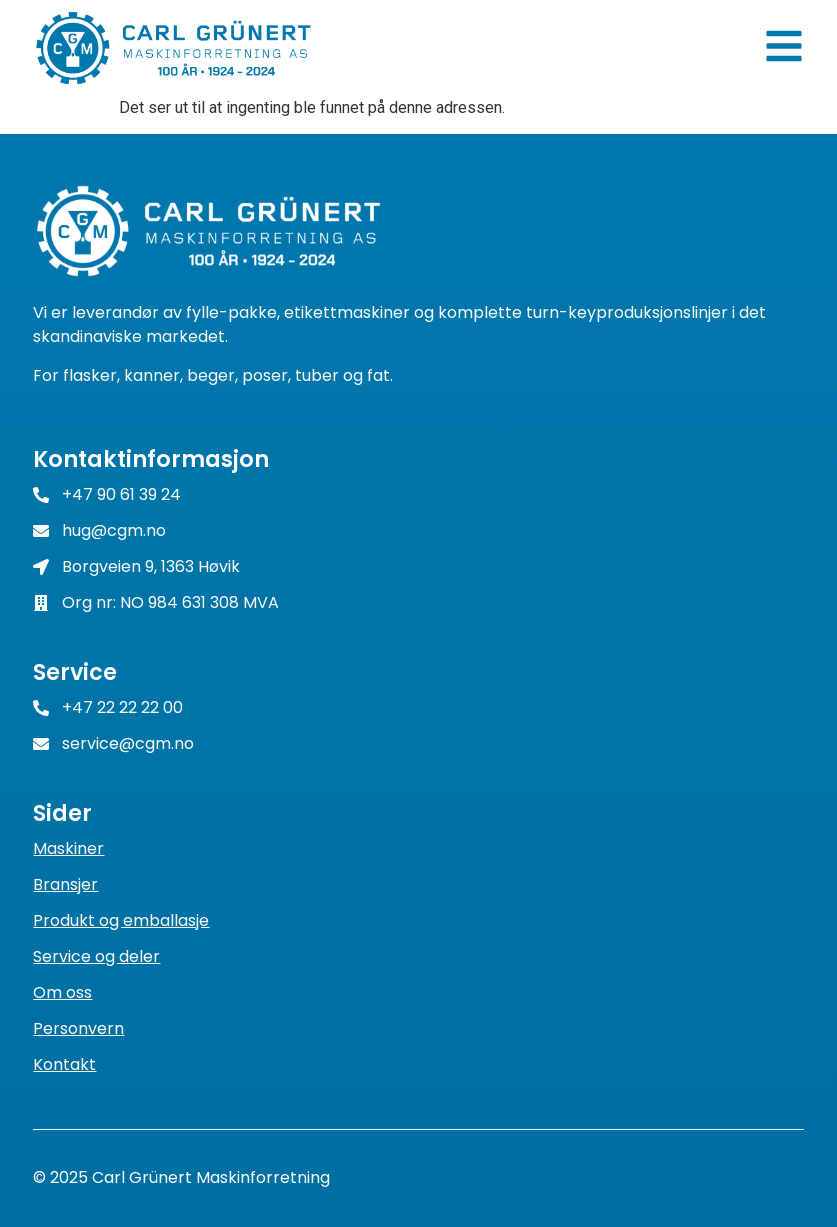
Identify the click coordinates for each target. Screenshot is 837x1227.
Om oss (62, 992)
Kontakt (64, 1064)
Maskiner (68, 848)
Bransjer (65, 884)
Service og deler (96, 956)
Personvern (78, 1028)
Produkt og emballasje (121, 920)
